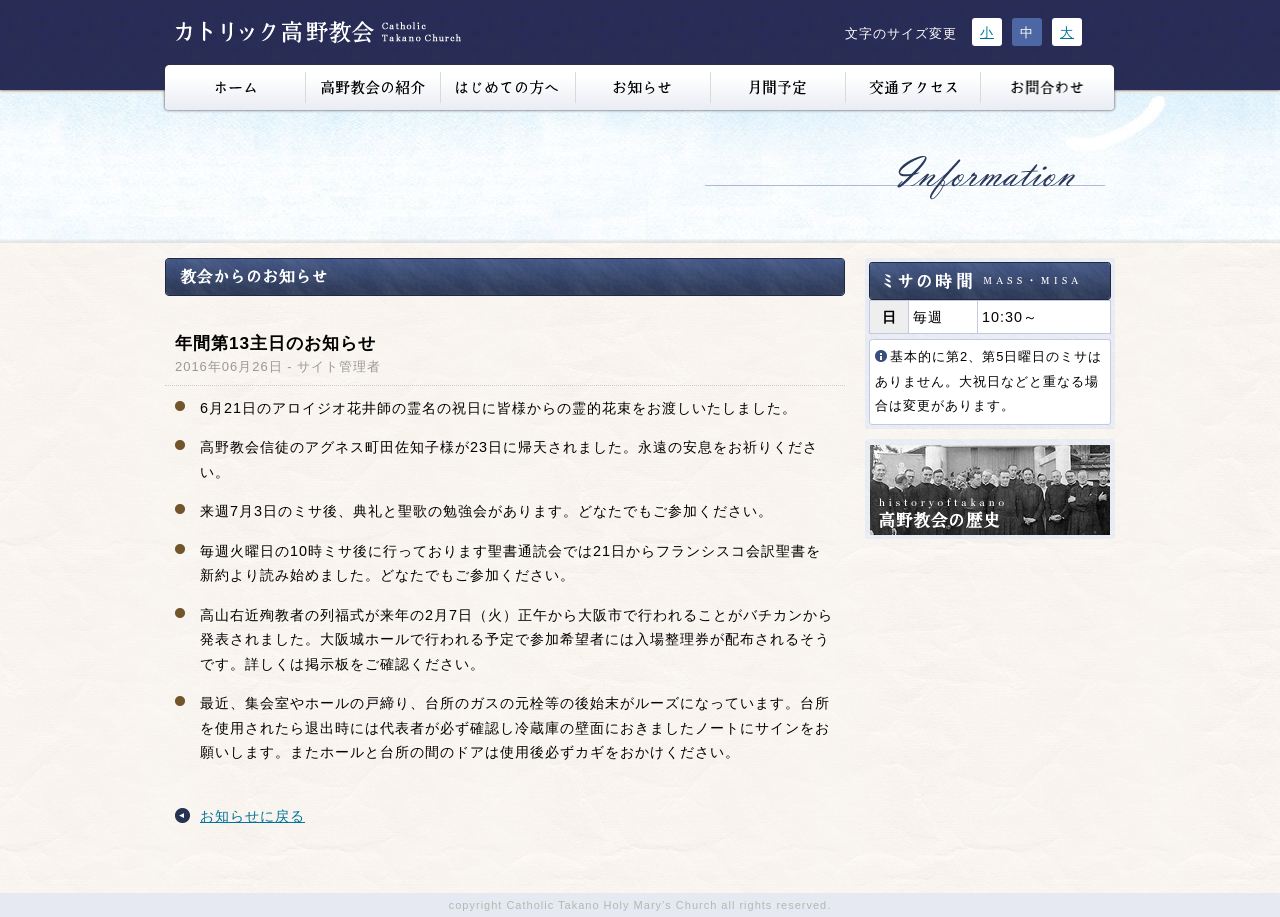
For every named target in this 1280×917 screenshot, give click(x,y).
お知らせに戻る (252, 816)
